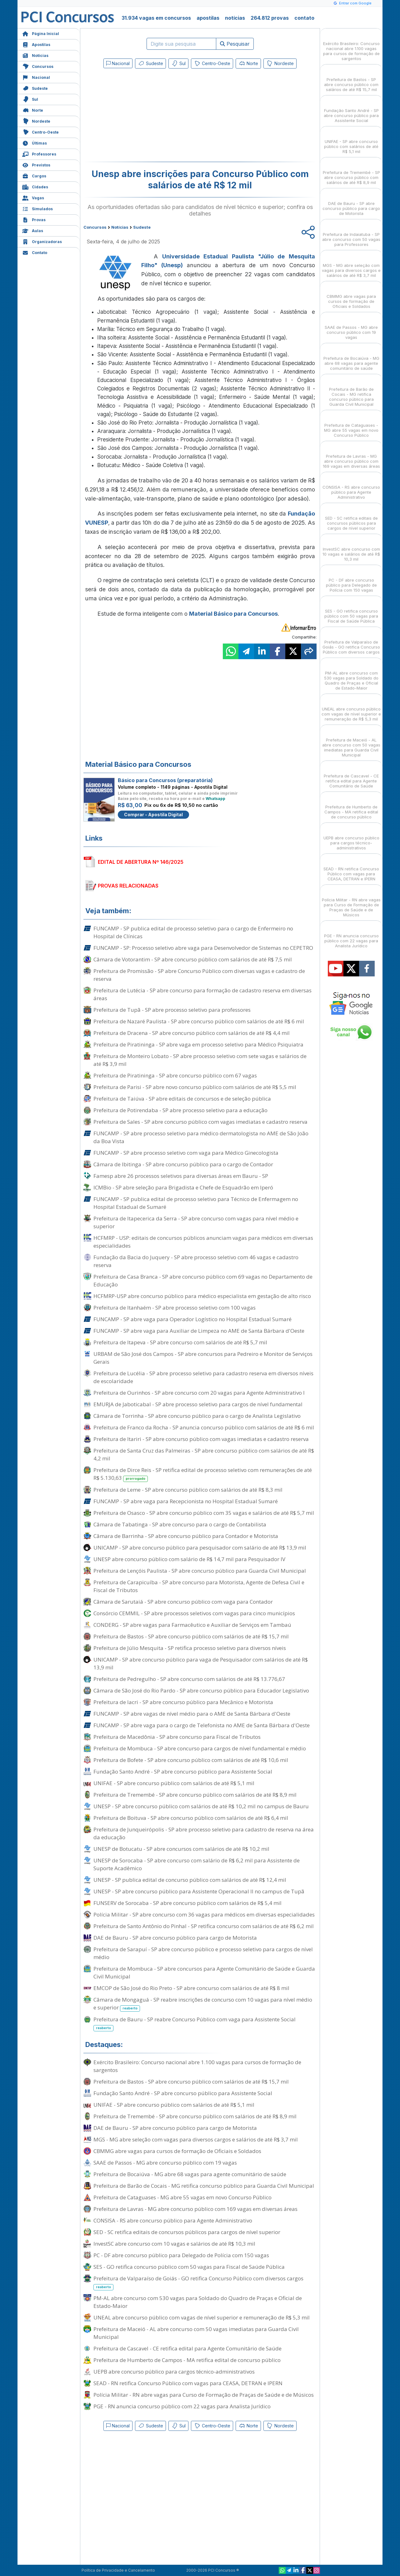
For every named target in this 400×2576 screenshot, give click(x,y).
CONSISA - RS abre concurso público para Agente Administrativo (172, 2220)
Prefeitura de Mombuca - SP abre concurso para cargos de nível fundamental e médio (199, 1748)
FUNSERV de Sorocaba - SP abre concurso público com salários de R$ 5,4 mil (187, 1903)
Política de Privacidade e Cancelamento (118, 2570)
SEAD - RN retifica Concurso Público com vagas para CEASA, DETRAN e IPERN (187, 2383)
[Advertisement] (149, 116)
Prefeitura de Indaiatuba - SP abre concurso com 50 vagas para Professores (351, 234)
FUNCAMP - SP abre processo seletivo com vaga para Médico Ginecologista (185, 1152)
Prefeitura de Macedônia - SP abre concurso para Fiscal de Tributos (177, 1736)
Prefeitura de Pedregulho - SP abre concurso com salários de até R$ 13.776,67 (189, 1679)
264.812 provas (270, 18)
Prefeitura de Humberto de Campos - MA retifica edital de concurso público (187, 2360)
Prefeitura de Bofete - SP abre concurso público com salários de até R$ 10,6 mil (190, 1760)
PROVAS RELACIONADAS (128, 886)
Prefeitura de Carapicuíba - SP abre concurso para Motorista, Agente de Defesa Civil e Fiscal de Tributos (198, 1586)
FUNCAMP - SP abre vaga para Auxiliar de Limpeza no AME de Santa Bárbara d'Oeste (198, 1330)
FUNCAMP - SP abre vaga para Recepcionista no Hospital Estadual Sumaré (185, 1501)
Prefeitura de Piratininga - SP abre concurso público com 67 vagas (175, 1075)
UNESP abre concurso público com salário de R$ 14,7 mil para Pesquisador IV (189, 1559)
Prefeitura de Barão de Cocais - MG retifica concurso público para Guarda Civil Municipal (203, 2185)
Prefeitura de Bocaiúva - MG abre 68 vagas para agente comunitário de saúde (189, 2174)
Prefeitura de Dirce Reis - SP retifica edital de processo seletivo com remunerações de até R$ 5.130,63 (202, 1474)
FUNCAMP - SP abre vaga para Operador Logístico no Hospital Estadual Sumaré (192, 1319)
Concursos (37, 66)
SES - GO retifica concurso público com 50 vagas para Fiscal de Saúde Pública (189, 2266)
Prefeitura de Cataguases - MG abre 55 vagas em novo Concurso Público (182, 2197)
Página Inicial (40, 33)
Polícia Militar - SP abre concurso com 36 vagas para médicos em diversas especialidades (204, 1914)
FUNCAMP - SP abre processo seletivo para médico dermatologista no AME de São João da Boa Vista (200, 1137)
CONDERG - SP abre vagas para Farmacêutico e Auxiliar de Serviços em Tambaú (192, 1624)
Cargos (34, 175)
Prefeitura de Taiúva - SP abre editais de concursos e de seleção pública (182, 1098)
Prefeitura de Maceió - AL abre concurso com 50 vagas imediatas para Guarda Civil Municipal (196, 2332)
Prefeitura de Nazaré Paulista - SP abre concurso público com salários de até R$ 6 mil (198, 1021)
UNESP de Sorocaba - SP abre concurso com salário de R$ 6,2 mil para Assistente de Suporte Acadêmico (196, 1864)
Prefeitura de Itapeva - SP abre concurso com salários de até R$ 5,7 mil (180, 1342)
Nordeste (36, 121)
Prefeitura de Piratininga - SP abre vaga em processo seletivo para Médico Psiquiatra (198, 1044)
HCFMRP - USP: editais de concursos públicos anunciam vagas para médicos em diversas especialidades (203, 1241)
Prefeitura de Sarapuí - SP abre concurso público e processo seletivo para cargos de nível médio (203, 1953)
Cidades (35, 186)
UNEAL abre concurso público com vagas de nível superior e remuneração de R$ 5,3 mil (201, 2317)
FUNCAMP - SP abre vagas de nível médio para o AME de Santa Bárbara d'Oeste (191, 1713)
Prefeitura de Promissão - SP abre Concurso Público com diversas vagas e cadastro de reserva (199, 974)
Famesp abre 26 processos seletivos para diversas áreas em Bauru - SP (180, 1175)
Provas (34, 219)
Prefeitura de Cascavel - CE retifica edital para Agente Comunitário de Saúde (187, 2348)
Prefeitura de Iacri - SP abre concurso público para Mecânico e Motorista (183, 1702)
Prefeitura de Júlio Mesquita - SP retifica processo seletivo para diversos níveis (189, 1648)
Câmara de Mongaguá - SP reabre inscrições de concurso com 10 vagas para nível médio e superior (202, 2004)
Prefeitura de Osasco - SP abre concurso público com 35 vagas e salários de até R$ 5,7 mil (203, 1512)
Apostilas (36, 44)
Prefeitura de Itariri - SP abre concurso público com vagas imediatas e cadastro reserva (201, 1439)
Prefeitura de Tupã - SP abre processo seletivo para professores (172, 1009)
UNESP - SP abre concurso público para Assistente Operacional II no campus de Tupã (198, 1891)
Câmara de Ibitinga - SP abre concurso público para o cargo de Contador (183, 1164)
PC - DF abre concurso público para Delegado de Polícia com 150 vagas (181, 2255)
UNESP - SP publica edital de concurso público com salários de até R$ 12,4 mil (189, 1879)
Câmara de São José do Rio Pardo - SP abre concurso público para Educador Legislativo (201, 1690)
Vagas (33, 197)
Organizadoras (42, 241)
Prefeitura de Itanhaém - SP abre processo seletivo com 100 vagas (174, 1307)
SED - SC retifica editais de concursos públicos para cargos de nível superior (186, 2232)
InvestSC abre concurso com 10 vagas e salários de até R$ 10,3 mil (174, 2243)
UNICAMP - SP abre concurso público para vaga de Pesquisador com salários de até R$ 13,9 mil (200, 1663)
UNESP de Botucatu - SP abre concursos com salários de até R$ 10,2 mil (181, 1848)
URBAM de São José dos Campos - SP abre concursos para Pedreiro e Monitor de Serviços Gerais (202, 1357)
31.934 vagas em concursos (156, 18)
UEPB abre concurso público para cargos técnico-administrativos (174, 2371)
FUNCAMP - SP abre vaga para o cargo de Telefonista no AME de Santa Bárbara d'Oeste (201, 1725)
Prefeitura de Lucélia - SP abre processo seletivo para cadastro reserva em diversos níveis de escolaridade (203, 1377)
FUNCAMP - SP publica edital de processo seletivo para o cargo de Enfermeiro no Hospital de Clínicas (193, 932)
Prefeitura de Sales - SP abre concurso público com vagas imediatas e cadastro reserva (200, 1121)
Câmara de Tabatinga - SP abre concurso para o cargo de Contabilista (179, 1524)
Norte (32, 110)
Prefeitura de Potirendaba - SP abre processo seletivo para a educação (180, 1110)
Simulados (37, 208)
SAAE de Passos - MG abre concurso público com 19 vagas (165, 2162)
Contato (34, 252)
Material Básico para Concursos (233, 613)
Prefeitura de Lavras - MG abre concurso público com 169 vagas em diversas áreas (195, 2208)
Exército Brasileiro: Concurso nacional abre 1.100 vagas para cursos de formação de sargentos (197, 2066)
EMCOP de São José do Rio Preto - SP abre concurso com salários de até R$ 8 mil (191, 1988)
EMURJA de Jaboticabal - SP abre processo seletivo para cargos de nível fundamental (197, 1404)
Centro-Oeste (40, 131)
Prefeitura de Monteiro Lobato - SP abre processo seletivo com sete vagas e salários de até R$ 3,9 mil (200, 1059)
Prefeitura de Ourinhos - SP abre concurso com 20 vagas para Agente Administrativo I (199, 1392)
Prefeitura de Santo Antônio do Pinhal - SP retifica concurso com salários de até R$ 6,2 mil (203, 1926)
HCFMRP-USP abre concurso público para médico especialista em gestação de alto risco (202, 1296)
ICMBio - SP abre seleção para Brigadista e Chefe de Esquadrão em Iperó (183, 1187)
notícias (235, 18)
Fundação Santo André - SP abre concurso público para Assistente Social (182, 1771)
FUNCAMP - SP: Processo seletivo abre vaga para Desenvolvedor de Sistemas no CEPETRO (203, 947)
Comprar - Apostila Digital (153, 814)
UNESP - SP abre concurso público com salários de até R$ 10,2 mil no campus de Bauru (201, 1806)
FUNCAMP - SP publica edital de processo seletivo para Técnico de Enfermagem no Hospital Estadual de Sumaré (195, 1202)
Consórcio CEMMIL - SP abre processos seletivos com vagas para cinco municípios (194, 1613)
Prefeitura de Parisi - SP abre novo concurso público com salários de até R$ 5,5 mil (194, 1087)
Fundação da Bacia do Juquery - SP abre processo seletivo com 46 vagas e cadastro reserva (195, 1261)
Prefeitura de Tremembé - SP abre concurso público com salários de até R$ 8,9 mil (195, 1794)
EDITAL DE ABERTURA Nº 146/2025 (140, 862)
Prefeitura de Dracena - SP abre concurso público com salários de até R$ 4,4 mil (191, 1032)
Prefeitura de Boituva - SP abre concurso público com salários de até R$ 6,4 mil (190, 1817)
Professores (39, 153)
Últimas (34, 142)
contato (304, 18)
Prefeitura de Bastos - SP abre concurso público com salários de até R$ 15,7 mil (191, 1636)
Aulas (32, 230)
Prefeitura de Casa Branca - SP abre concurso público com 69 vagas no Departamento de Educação (202, 1280)
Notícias (35, 55)
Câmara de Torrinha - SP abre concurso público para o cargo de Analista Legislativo (197, 1415)
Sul (30, 99)
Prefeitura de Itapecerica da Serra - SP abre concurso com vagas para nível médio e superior (195, 1222)
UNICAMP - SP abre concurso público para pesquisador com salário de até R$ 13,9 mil (199, 1547)
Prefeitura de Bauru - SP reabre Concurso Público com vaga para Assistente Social (194, 2023)
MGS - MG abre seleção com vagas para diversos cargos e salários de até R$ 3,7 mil (195, 2139)
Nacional (36, 77)
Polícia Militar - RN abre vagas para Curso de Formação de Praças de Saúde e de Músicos (203, 2394)
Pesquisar (235, 44)
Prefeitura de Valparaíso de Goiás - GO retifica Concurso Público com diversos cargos (198, 2282)
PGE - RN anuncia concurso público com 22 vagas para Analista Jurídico (182, 2406)
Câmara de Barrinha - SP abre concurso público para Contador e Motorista (185, 1536)
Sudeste (35, 88)
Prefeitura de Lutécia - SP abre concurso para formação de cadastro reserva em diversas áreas (202, 994)
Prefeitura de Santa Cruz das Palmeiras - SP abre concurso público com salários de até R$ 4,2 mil (203, 1454)
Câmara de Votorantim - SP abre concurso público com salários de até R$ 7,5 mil (192, 959)
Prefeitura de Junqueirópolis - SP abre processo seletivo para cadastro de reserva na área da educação (203, 1833)
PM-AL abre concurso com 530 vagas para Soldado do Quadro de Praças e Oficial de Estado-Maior (197, 2301)
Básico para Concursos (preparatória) (165, 780)
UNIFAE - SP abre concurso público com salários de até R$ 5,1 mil (173, 1783)
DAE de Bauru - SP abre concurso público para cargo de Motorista (175, 1937)
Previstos (36, 164)
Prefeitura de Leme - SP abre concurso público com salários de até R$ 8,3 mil (187, 1489)
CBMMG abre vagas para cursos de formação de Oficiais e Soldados (177, 2151)
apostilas (208, 18)
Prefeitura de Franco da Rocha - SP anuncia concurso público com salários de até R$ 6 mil (203, 1427)
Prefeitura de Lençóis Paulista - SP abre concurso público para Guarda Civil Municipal (199, 1570)
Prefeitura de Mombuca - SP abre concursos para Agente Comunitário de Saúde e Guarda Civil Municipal (204, 1972)
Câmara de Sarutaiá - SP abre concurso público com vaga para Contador (183, 1601)
